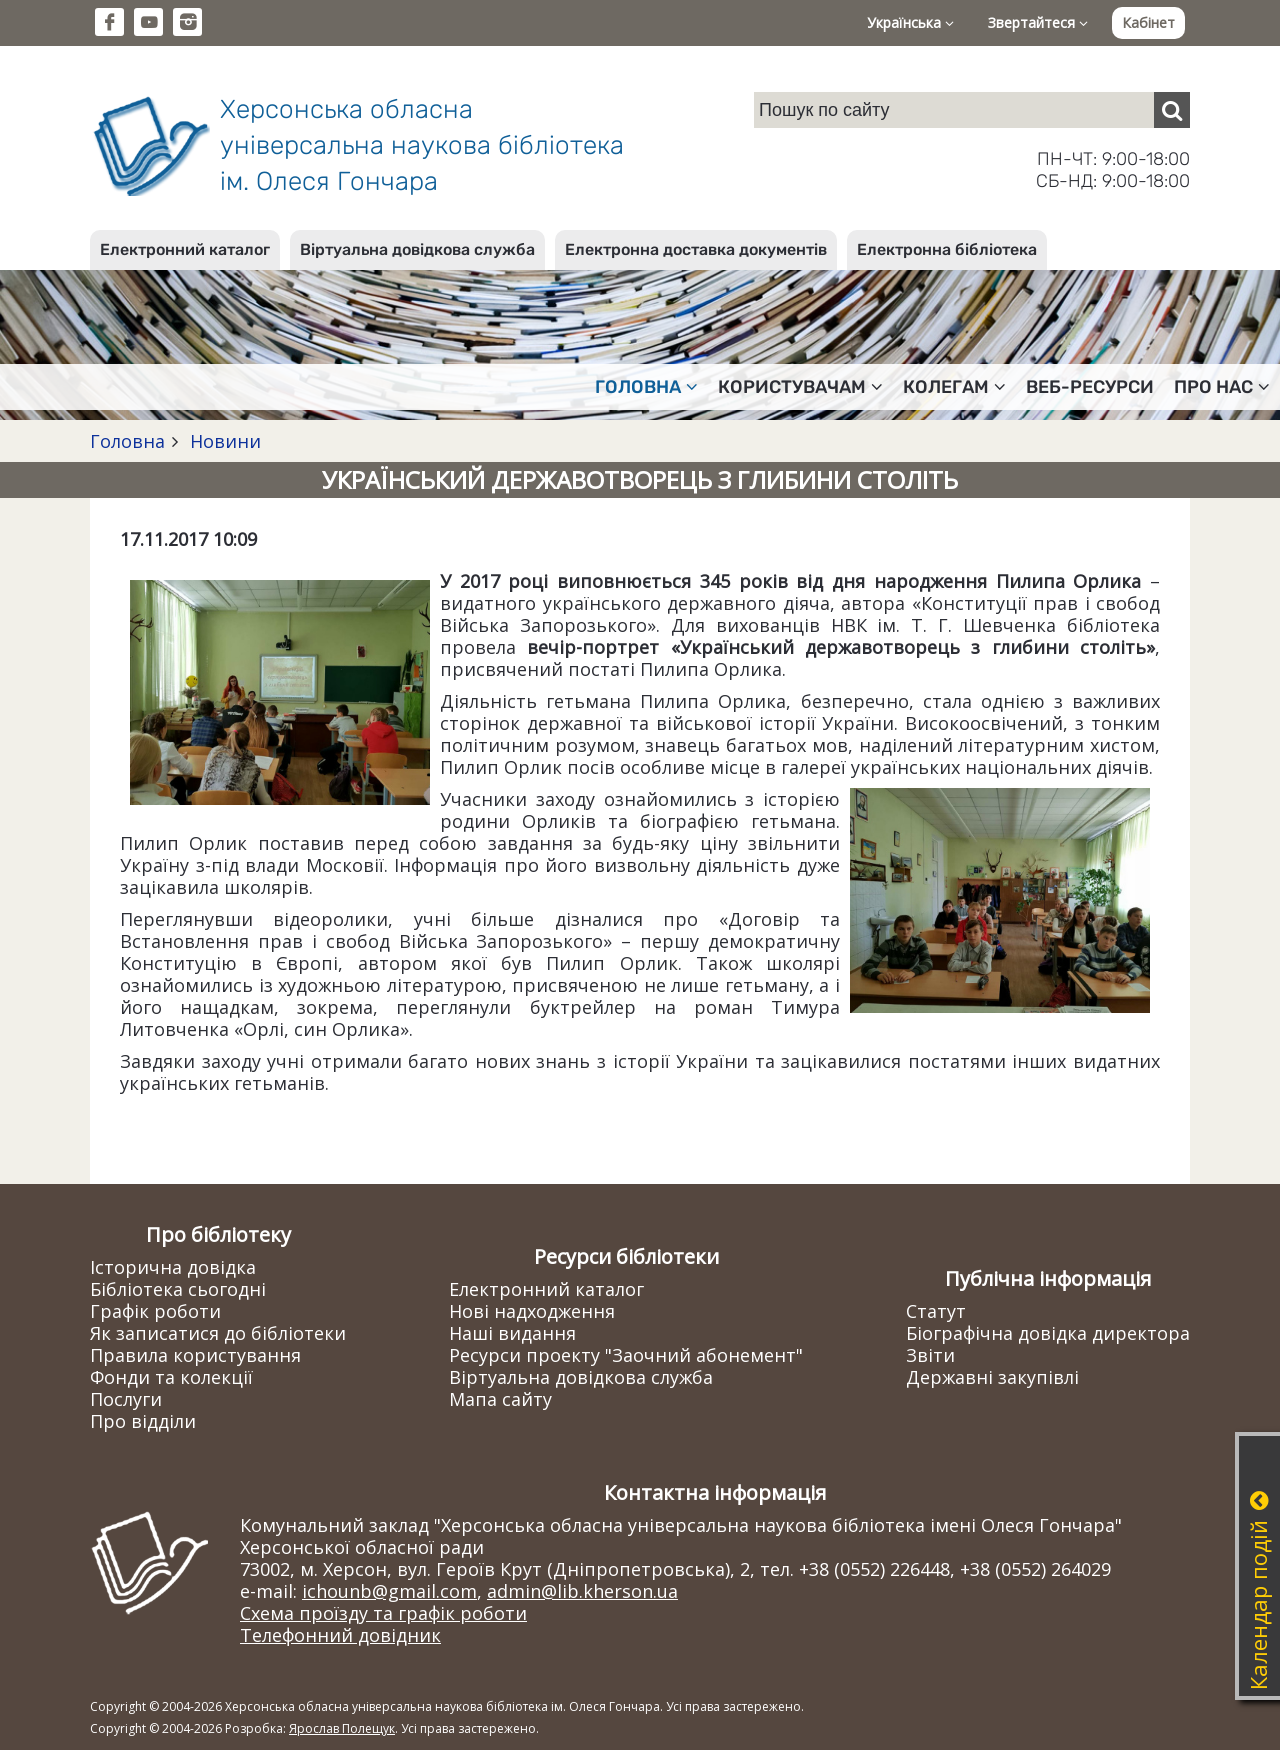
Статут (936, 1311)
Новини (223, 441)
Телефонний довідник (340, 1635)
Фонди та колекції (171, 1377)
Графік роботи (155, 1311)
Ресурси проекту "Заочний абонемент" (626, 1355)
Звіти (930, 1355)
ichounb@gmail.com (389, 1591)
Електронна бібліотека (947, 249)
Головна (127, 441)
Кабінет (1148, 22)
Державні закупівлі (992, 1377)
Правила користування (195, 1355)
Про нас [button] (1222, 387)
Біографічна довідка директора (1048, 1333)
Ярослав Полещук (342, 1728)
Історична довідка (173, 1267)
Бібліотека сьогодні (178, 1289)
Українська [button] (910, 22)
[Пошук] (1172, 110)
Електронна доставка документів (696, 249)
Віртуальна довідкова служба (417, 249)
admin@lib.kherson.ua (582, 1591)
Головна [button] (646, 387)
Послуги (126, 1399)
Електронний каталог (185, 249)
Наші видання (512, 1333)
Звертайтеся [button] (1038, 22)
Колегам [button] (954, 387)
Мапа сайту (500, 1399)
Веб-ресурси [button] (1090, 387)
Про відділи (143, 1421)
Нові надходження (532, 1311)
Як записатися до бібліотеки (218, 1333)
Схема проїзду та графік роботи (383, 1613)
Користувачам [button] (800, 387)
